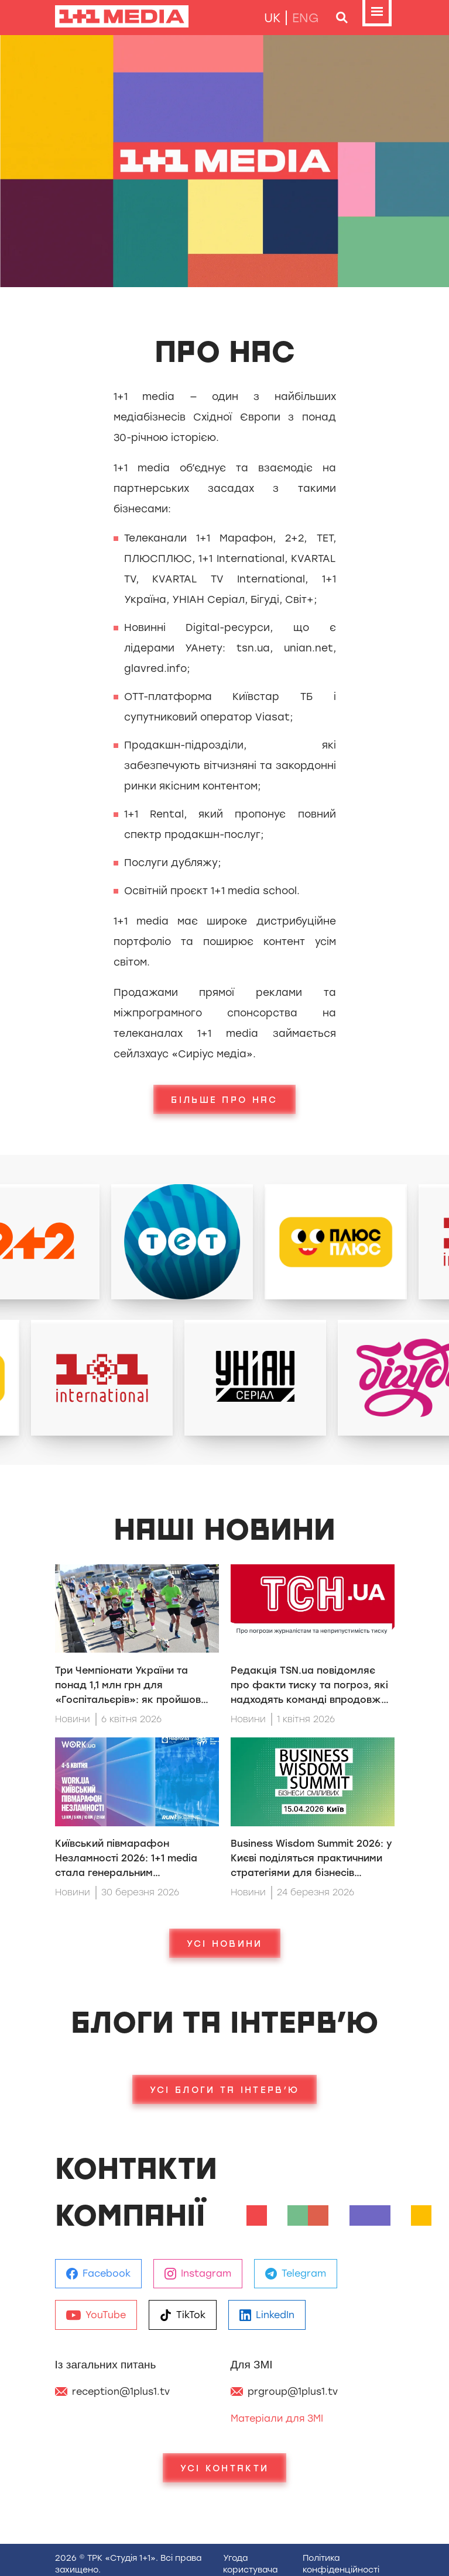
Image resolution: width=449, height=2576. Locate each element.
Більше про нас (224, 1099)
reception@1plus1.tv (121, 2391)
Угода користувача (250, 2564)
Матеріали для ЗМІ (277, 2418)
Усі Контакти (224, 2468)
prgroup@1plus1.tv (293, 2391)
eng (305, 18)
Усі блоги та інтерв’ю (224, 2089)
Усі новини (225, 1943)
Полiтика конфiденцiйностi (341, 2564)
